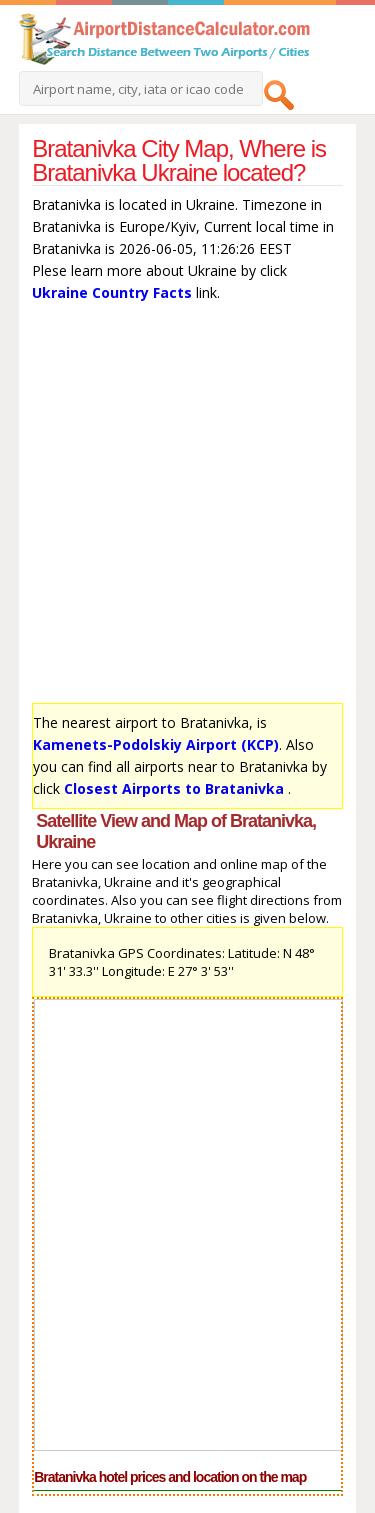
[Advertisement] (187, 507)
